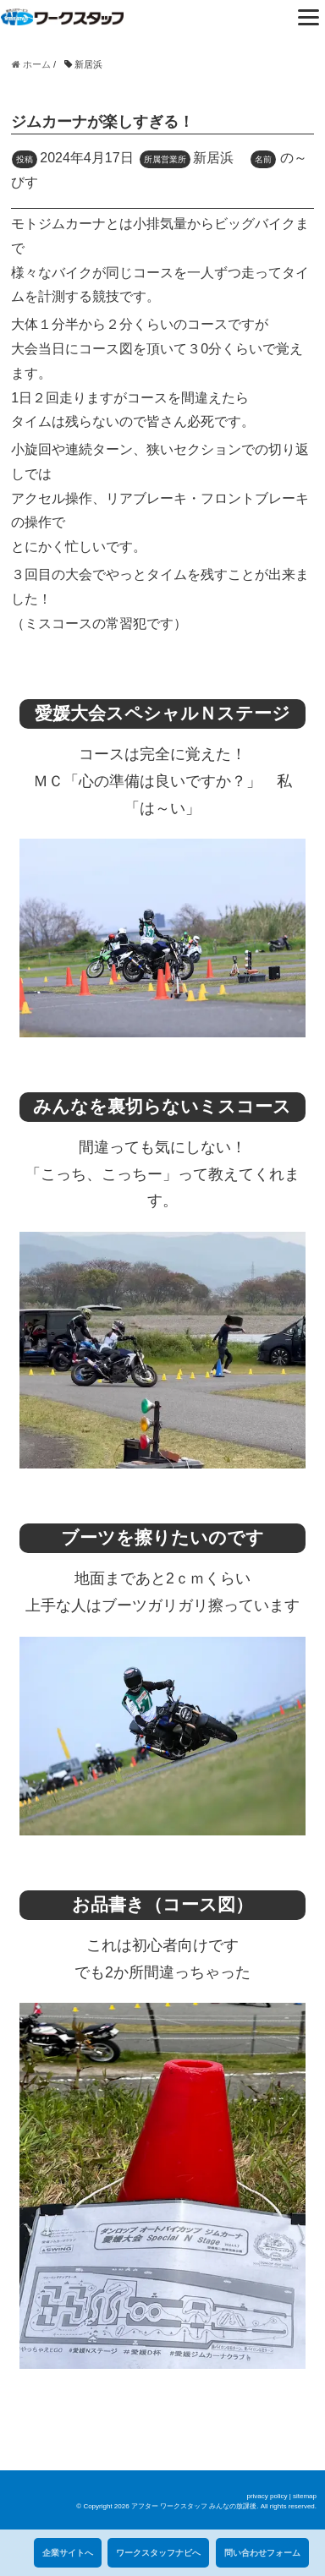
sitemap (305, 2496)
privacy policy (266, 2496)
